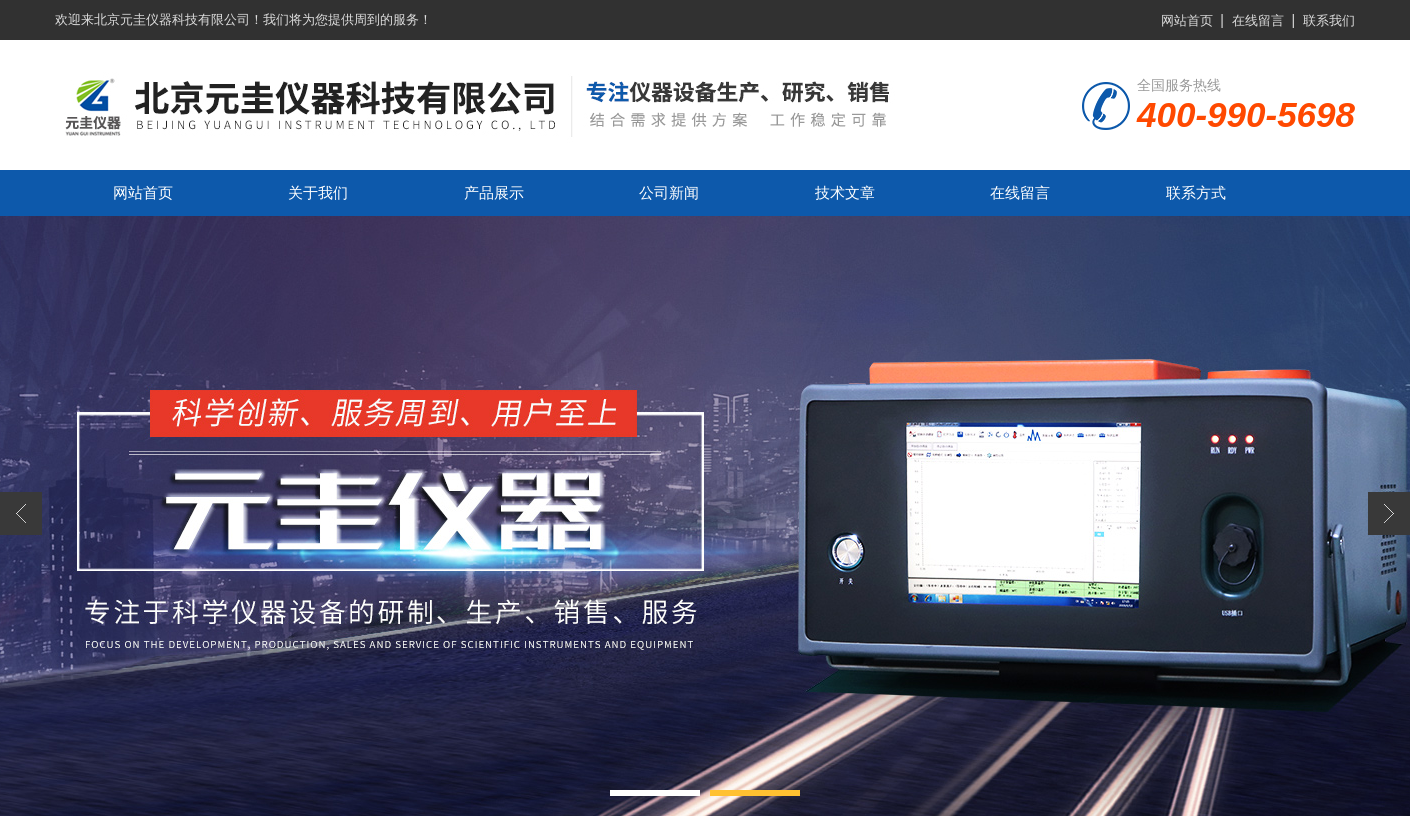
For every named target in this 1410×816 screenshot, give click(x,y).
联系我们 (1329, 20)
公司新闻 (669, 192)
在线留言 (1258, 20)
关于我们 (318, 192)
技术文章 (845, 192)
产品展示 (494, 192)
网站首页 (1187, 20)
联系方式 (1196, 192)
